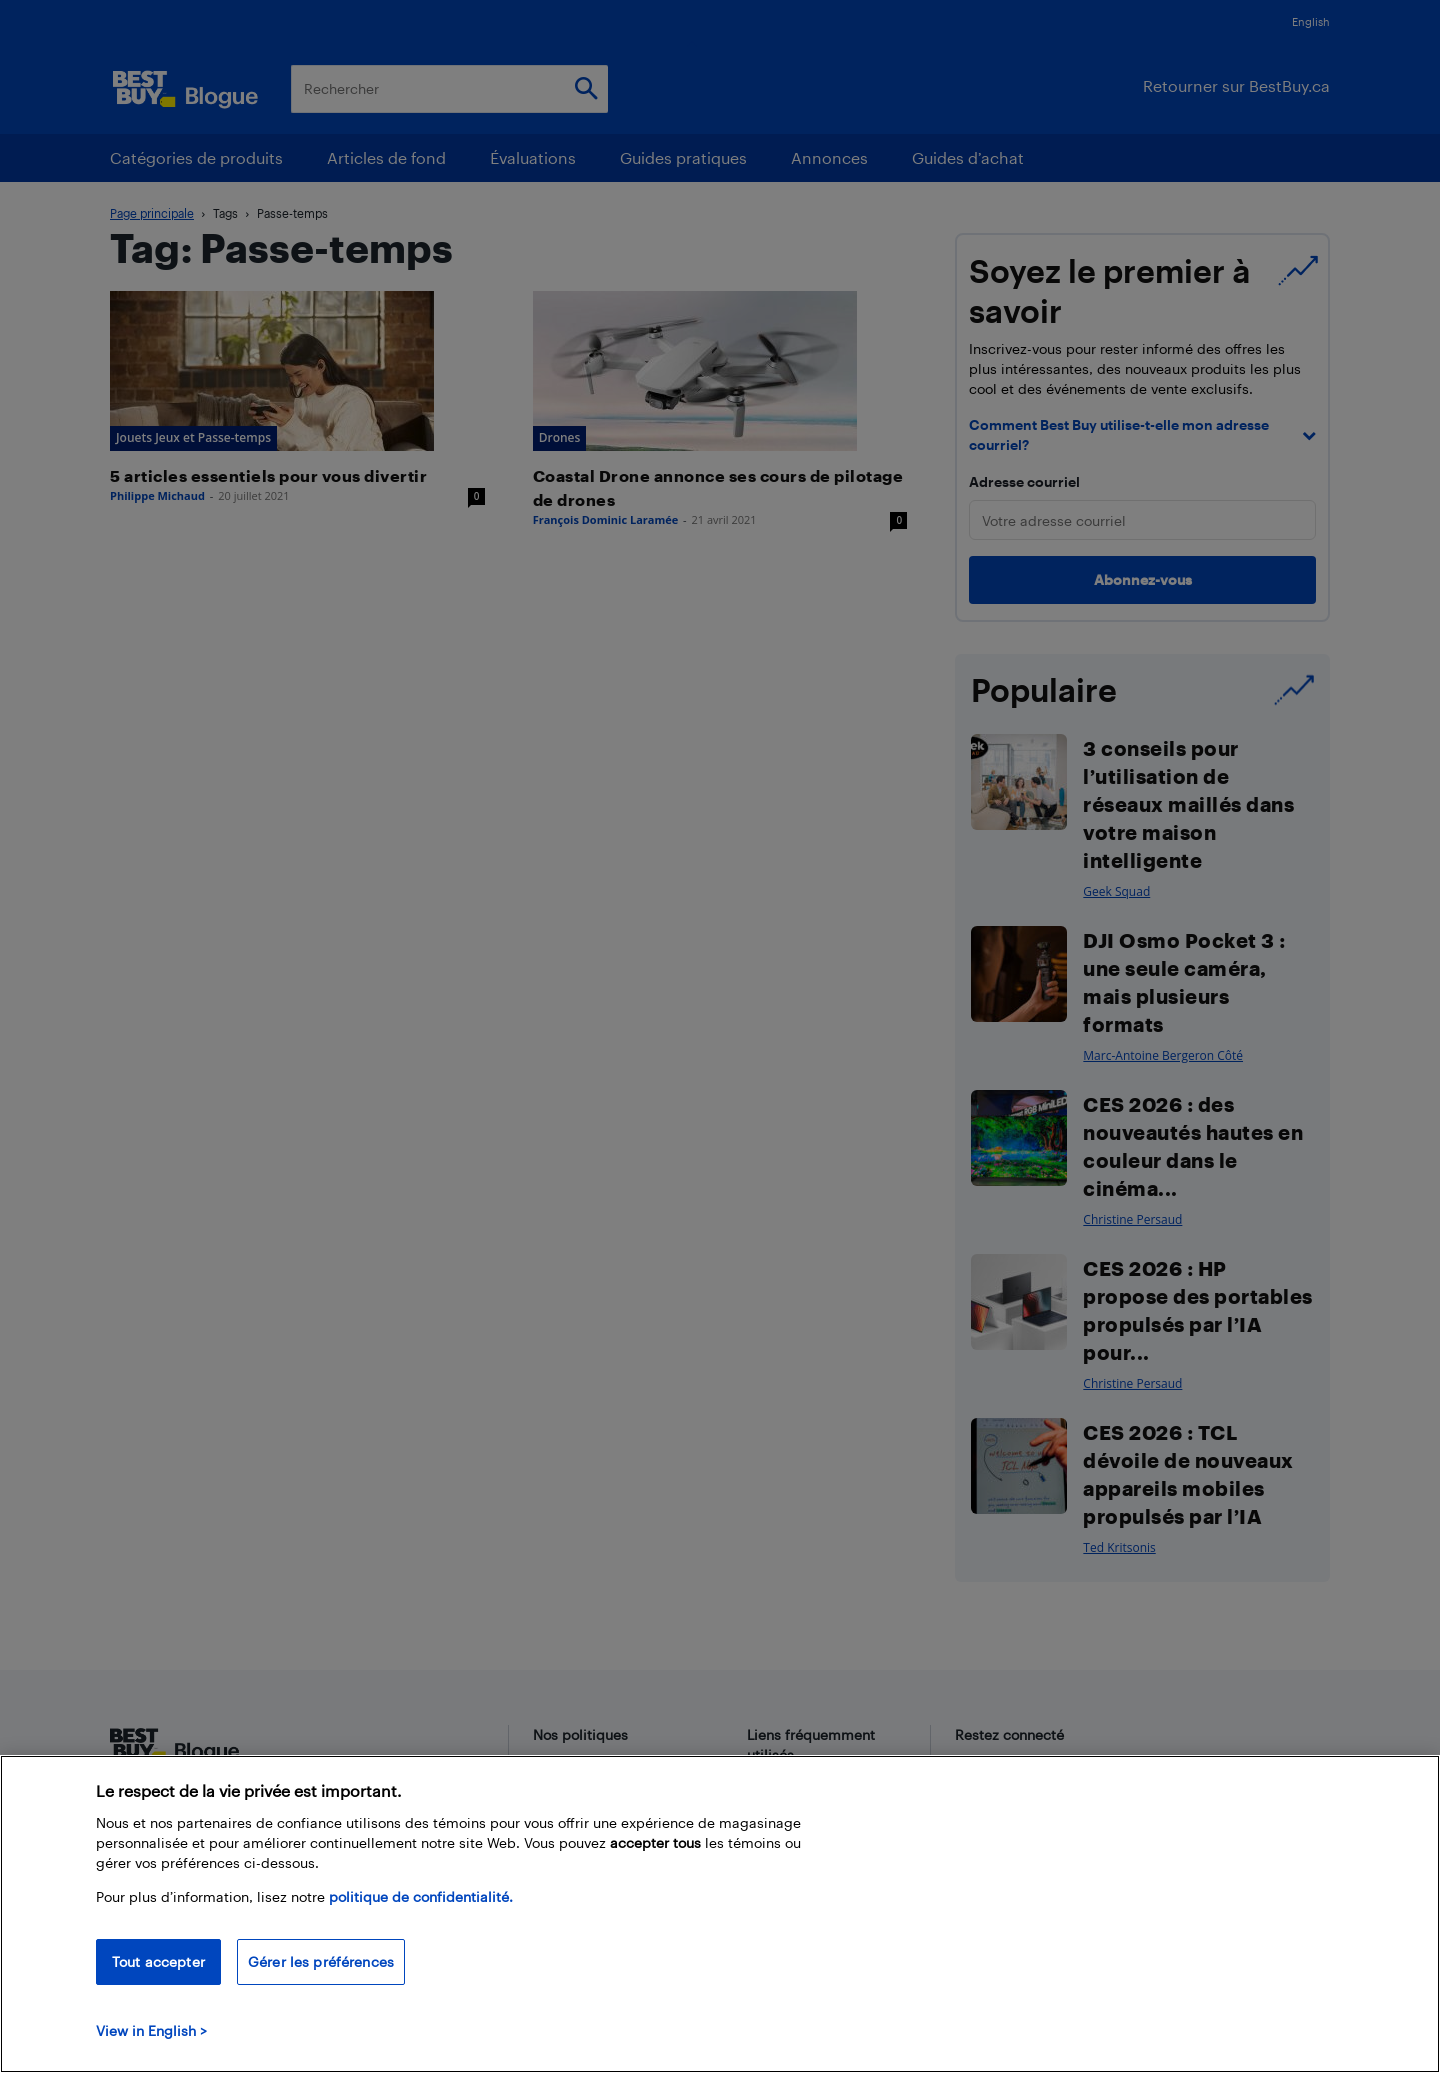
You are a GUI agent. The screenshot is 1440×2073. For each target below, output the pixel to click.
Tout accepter (158, 1961)
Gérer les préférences (321, 1961)
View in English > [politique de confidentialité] (151, 2030)
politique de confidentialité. (421, 1896)
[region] (720, 1914)
